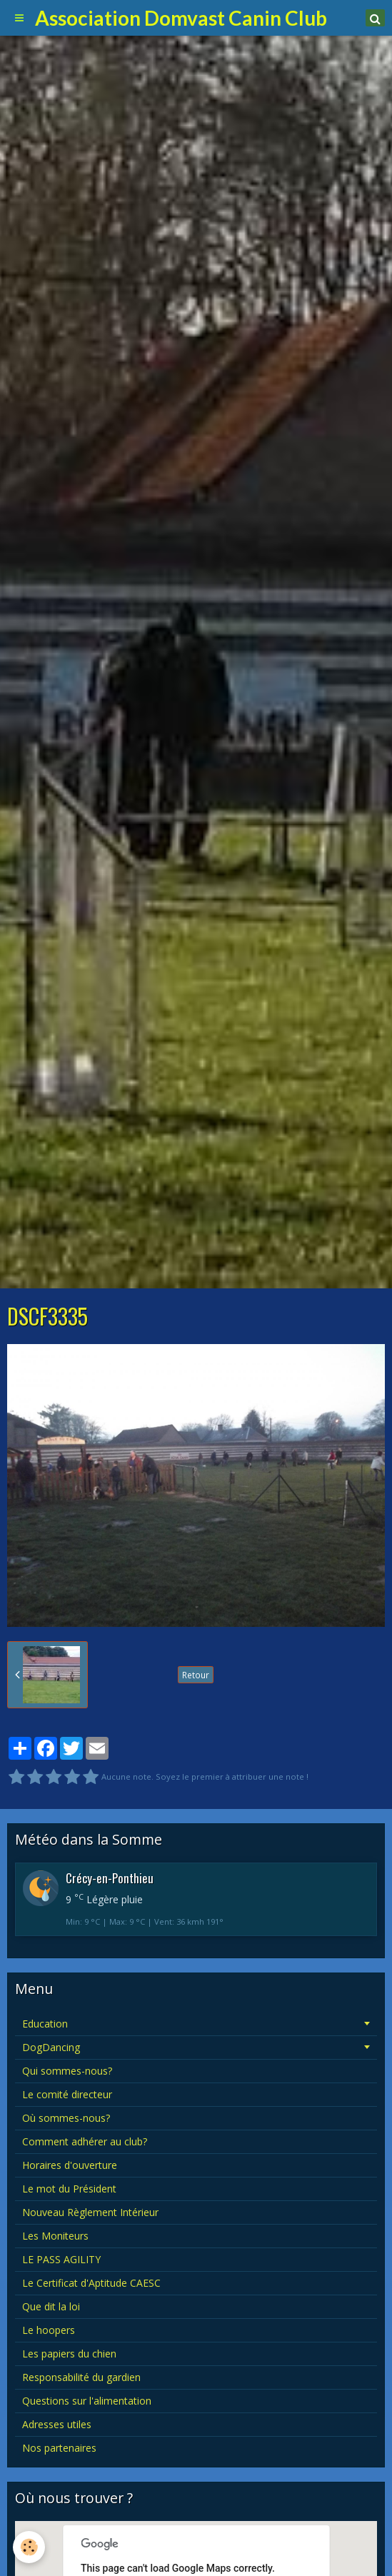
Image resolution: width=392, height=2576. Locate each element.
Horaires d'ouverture (69, 2165)
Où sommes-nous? (66, 2118)
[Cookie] (29, 2547)
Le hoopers (48, 2330)
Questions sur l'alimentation (86, 2400)
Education (45, 2023)
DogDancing (51, 2047)
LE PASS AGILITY (61, 2259)
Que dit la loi (51, 2306)
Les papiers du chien (69, 2353)
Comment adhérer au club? (84, 2141)
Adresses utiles (56, 2424)
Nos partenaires (59, 2448)
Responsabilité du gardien (81, 2377)
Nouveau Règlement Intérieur (90, 2212)
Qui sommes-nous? (67, 2071)
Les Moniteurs (55, 2235)
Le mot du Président (69, 2188)
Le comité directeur (67, 2094)
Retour (195, 1674)
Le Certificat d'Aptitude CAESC (91, 2283)
